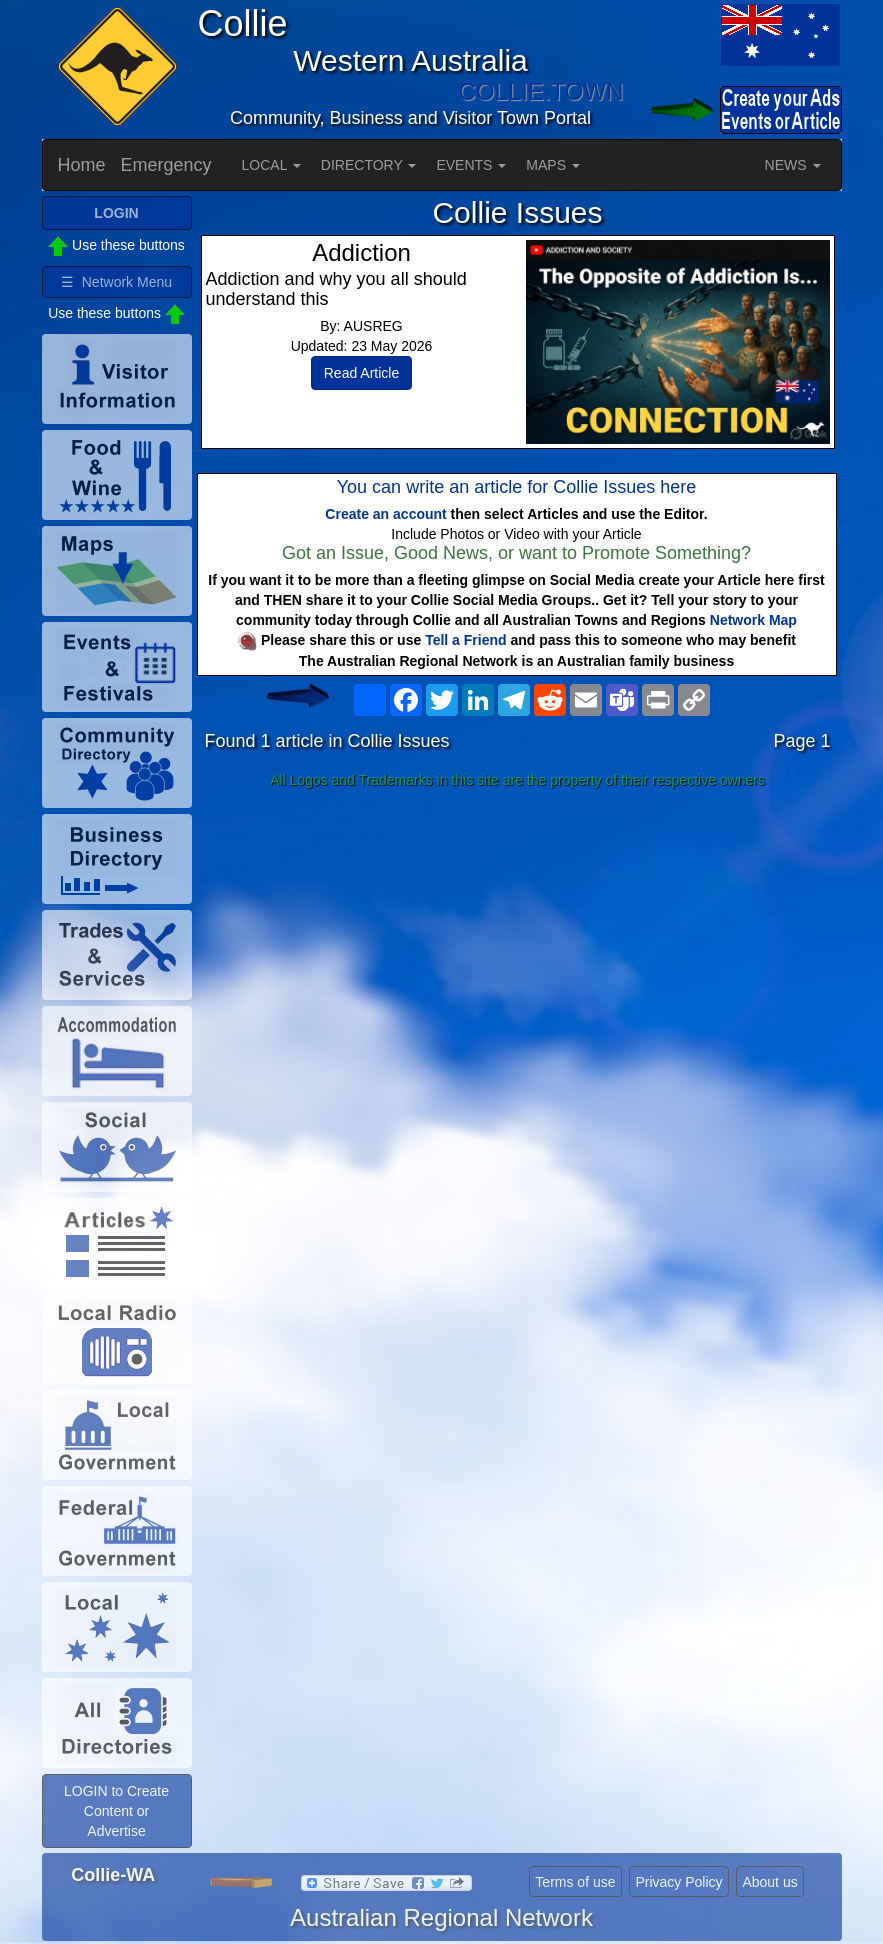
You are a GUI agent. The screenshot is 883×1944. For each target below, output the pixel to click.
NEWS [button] (793, 165)
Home (82, 165)
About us (769, 1882)
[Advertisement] (518, 954)
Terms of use (575, 1882)
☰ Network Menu (116, 282)
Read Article (361, 373)
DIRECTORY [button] (369, 165)
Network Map (753, 620)
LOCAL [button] (271, 165)
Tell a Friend (465, 640)
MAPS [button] (553, 165)
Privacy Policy (678, 1882)
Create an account (385, 514)
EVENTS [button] (471, 165)
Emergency (166, 165)
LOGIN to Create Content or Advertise (116, 1811)
